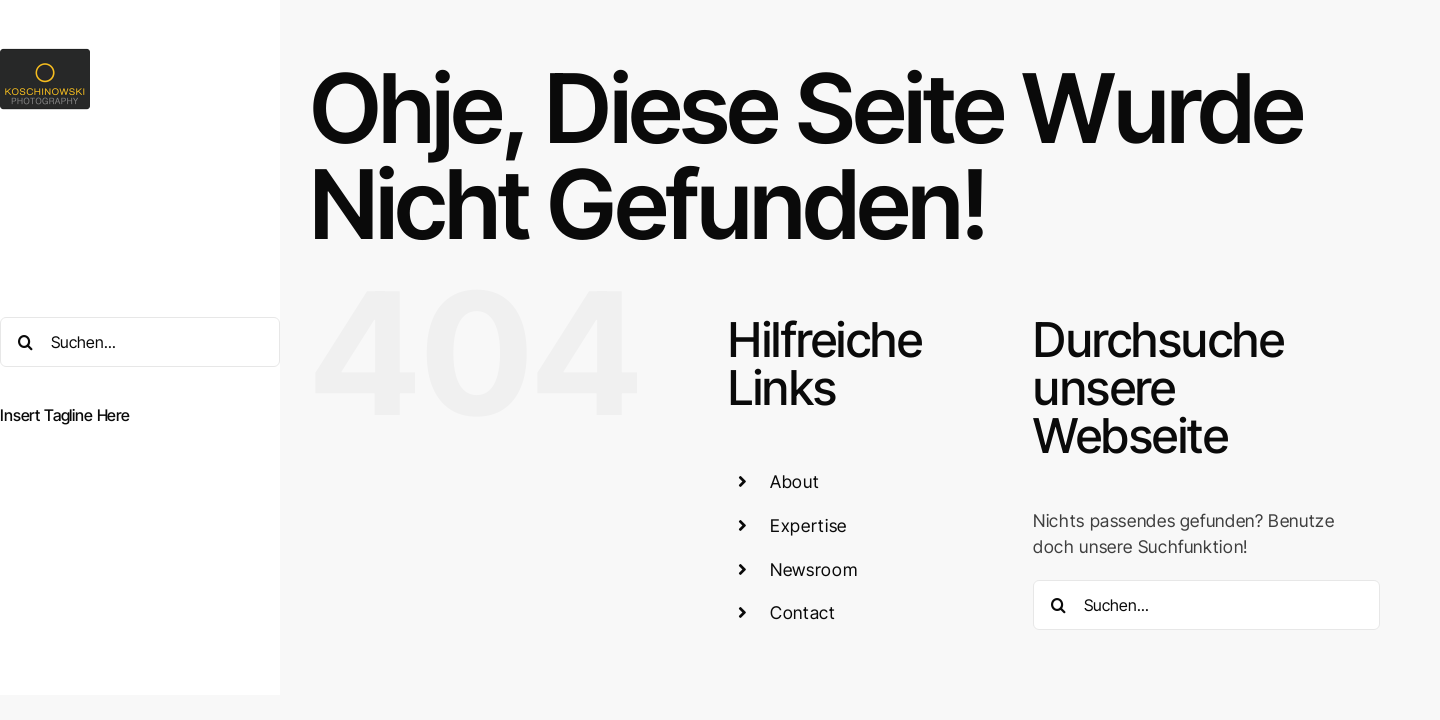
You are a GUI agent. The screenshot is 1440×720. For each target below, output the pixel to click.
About (794, 481)
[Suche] (25, 342)
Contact (802, 612)
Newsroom (813, 569)
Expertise (808, 525)
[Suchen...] (140, 342)
